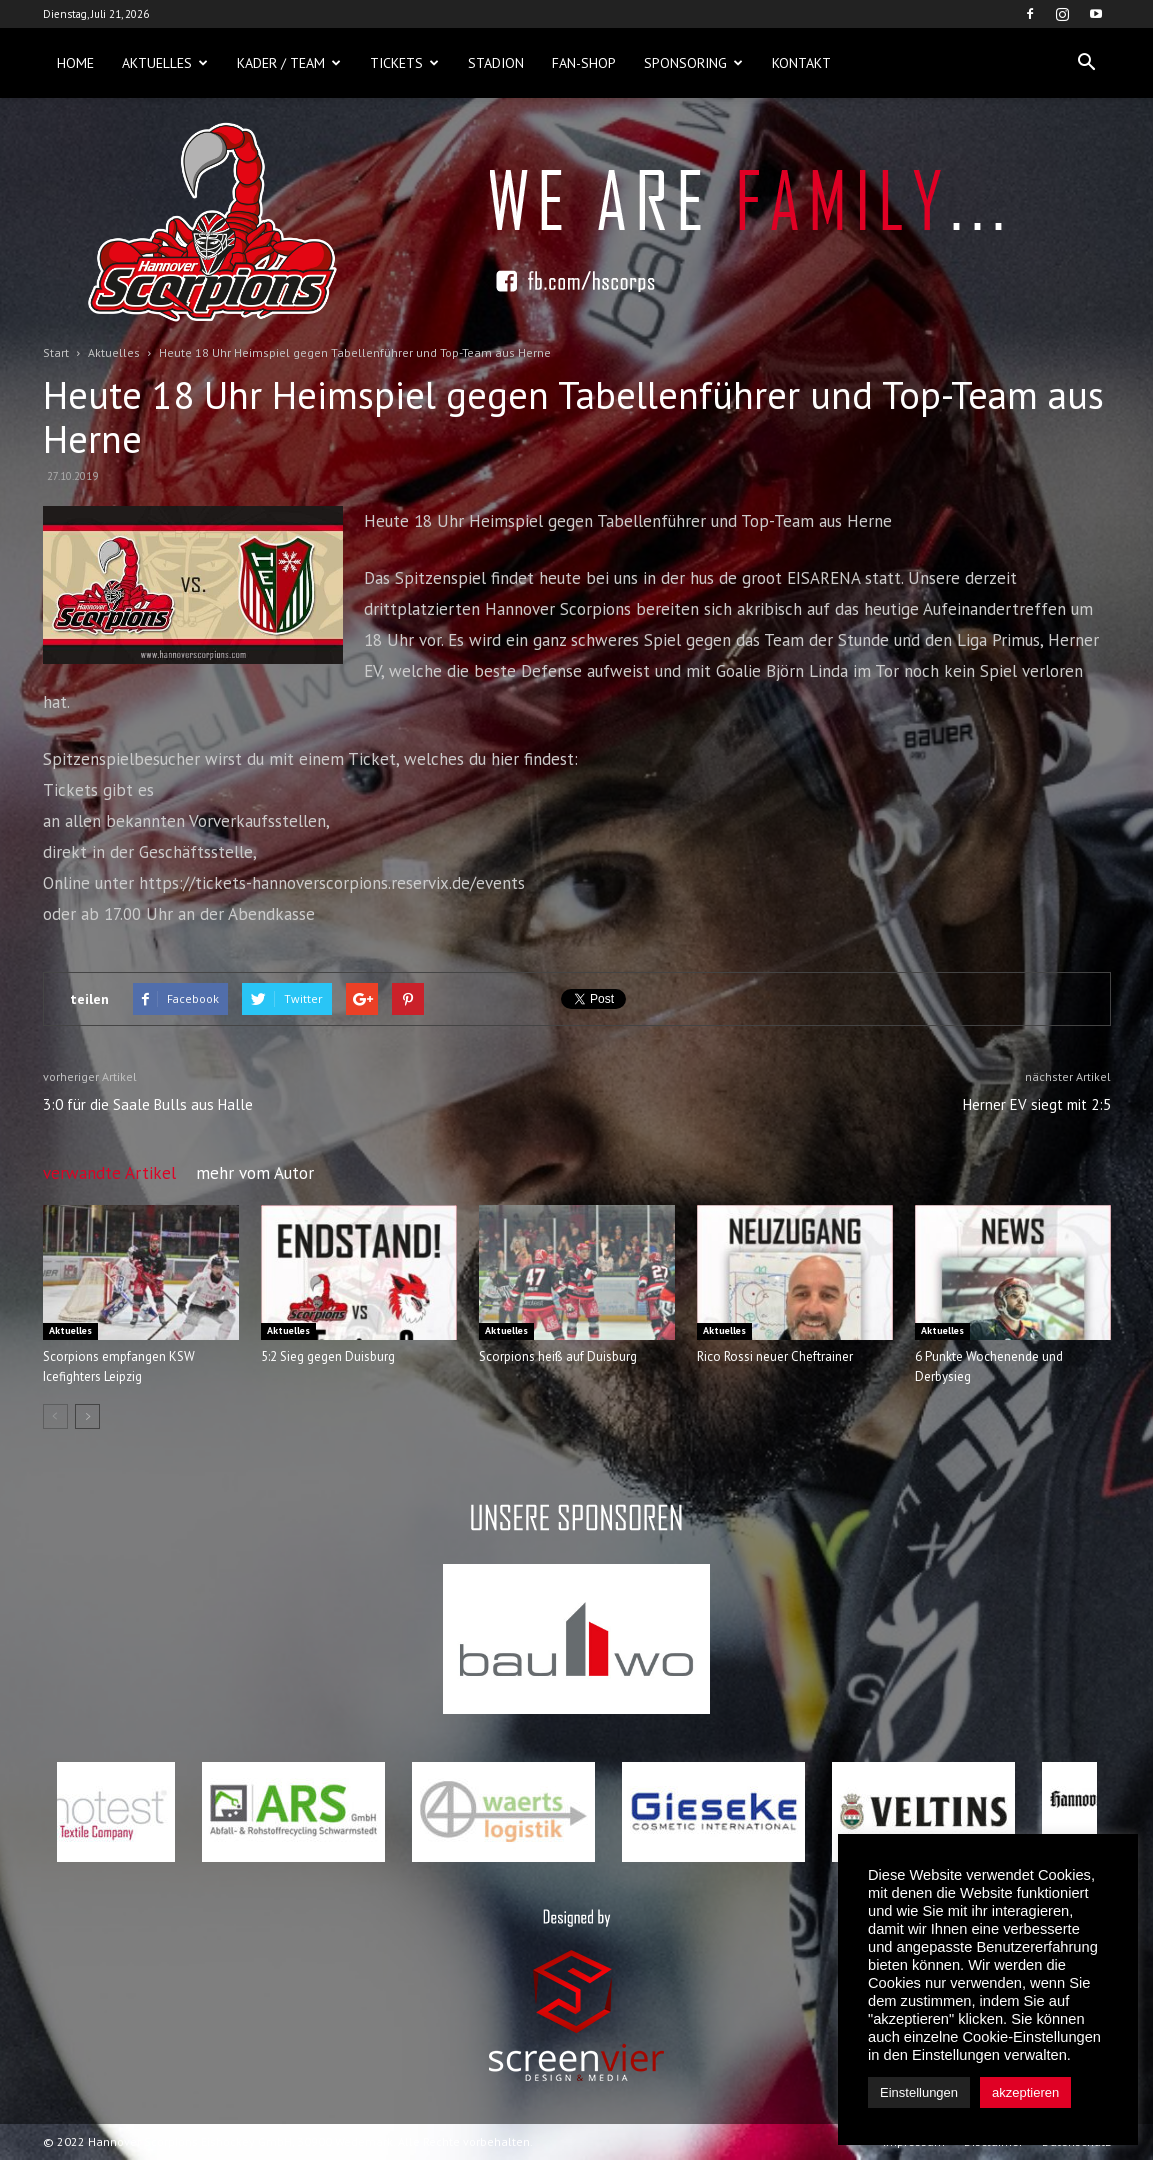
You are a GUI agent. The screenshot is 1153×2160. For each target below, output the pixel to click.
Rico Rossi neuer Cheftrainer (775, 1356)
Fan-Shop (584, 63)
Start (56, 352)
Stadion (496, 63)
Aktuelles (165, 63)
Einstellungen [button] (919, 2092)
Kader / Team (289, 63)
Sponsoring (693, 63)
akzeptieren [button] (1025, 2092)
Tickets (404, 63)
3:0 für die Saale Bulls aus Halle (148, 1104)
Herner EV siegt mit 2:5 (1037, 1104)
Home (75, 63)
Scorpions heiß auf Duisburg (558, 1356)
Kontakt (801, 63)
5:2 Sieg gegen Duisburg (328, 1356)
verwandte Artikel (109, 1173)
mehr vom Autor (255, 1173)
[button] (1087, 63)
